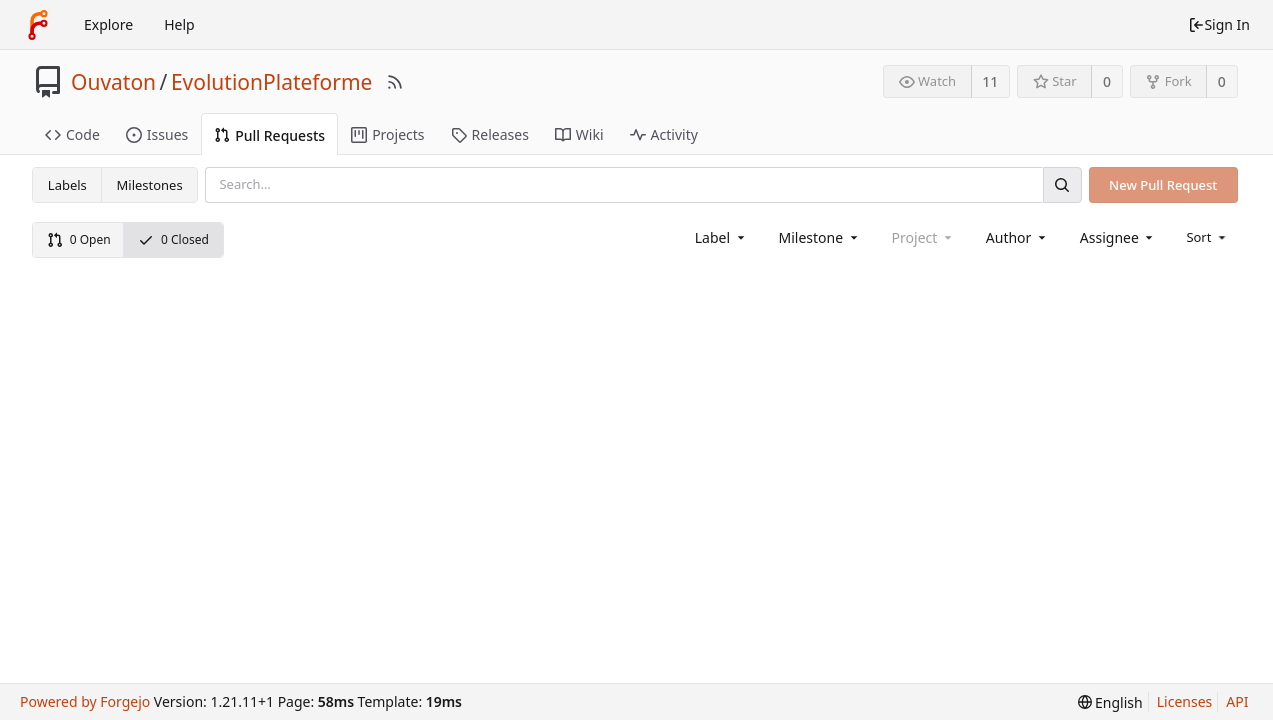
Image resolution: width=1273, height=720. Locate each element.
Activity (664, 134)
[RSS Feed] (395, 82)
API (1237, 701)
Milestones (150, 185)
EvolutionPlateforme (272, 82)
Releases (490, 134)
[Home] (38, 25)
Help (179, 24)
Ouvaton (113, 82)
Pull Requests (269, 135)
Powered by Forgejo (85, 701)
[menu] (1207, 237)
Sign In (1219, 24)
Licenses (1185, 701)
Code (72, 134)
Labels (67, 185)
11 (990, 81)
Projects (387, 134)
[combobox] (721, 237)
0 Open (79, 239)
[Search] (1062, 184)
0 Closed (173, 239)
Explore (108, 24)
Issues (157, 134)
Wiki (579, 134)
